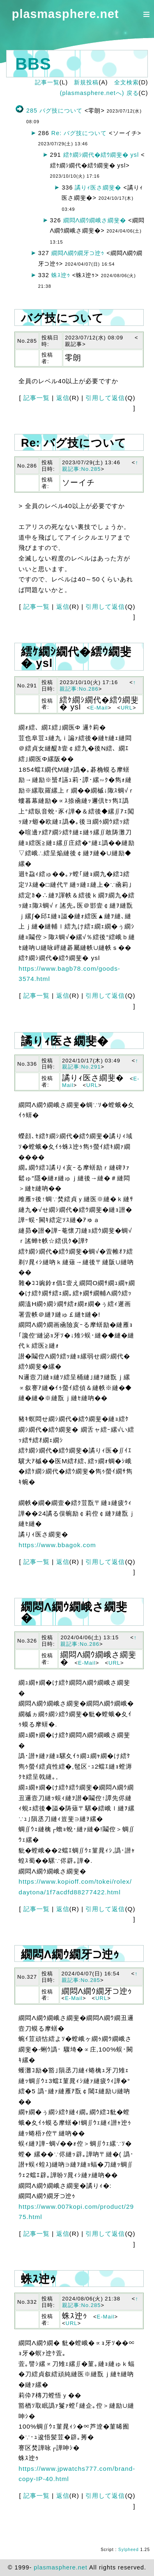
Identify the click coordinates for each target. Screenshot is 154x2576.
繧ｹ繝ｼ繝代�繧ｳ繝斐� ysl (101, 154)
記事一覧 (47, 82)
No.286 (27, 466)
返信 (62, 397)
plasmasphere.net (65, 13)
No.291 (27, 685)
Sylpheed (128, 2549)
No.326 (27, 1641)
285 (31, 110)
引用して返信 (105, 397)
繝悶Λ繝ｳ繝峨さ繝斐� (94, 220)
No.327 (27, 1977)
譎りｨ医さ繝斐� (98, 187)
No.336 (27, 1064)
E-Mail (99, 708)
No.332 (27, 2302)
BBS (33, 64)
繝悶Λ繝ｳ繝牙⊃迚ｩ (78, 253)
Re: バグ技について (79, 133)
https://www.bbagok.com (57, 1544)
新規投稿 (86, 82)
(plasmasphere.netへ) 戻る (99, 93)
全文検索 (126, 82)
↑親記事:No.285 (100, 465)
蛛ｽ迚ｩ (60, 275)
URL (127, 708)
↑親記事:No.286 (98, 685)
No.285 (27, 341)
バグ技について (61, 110)
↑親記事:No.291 (100, 1064)
